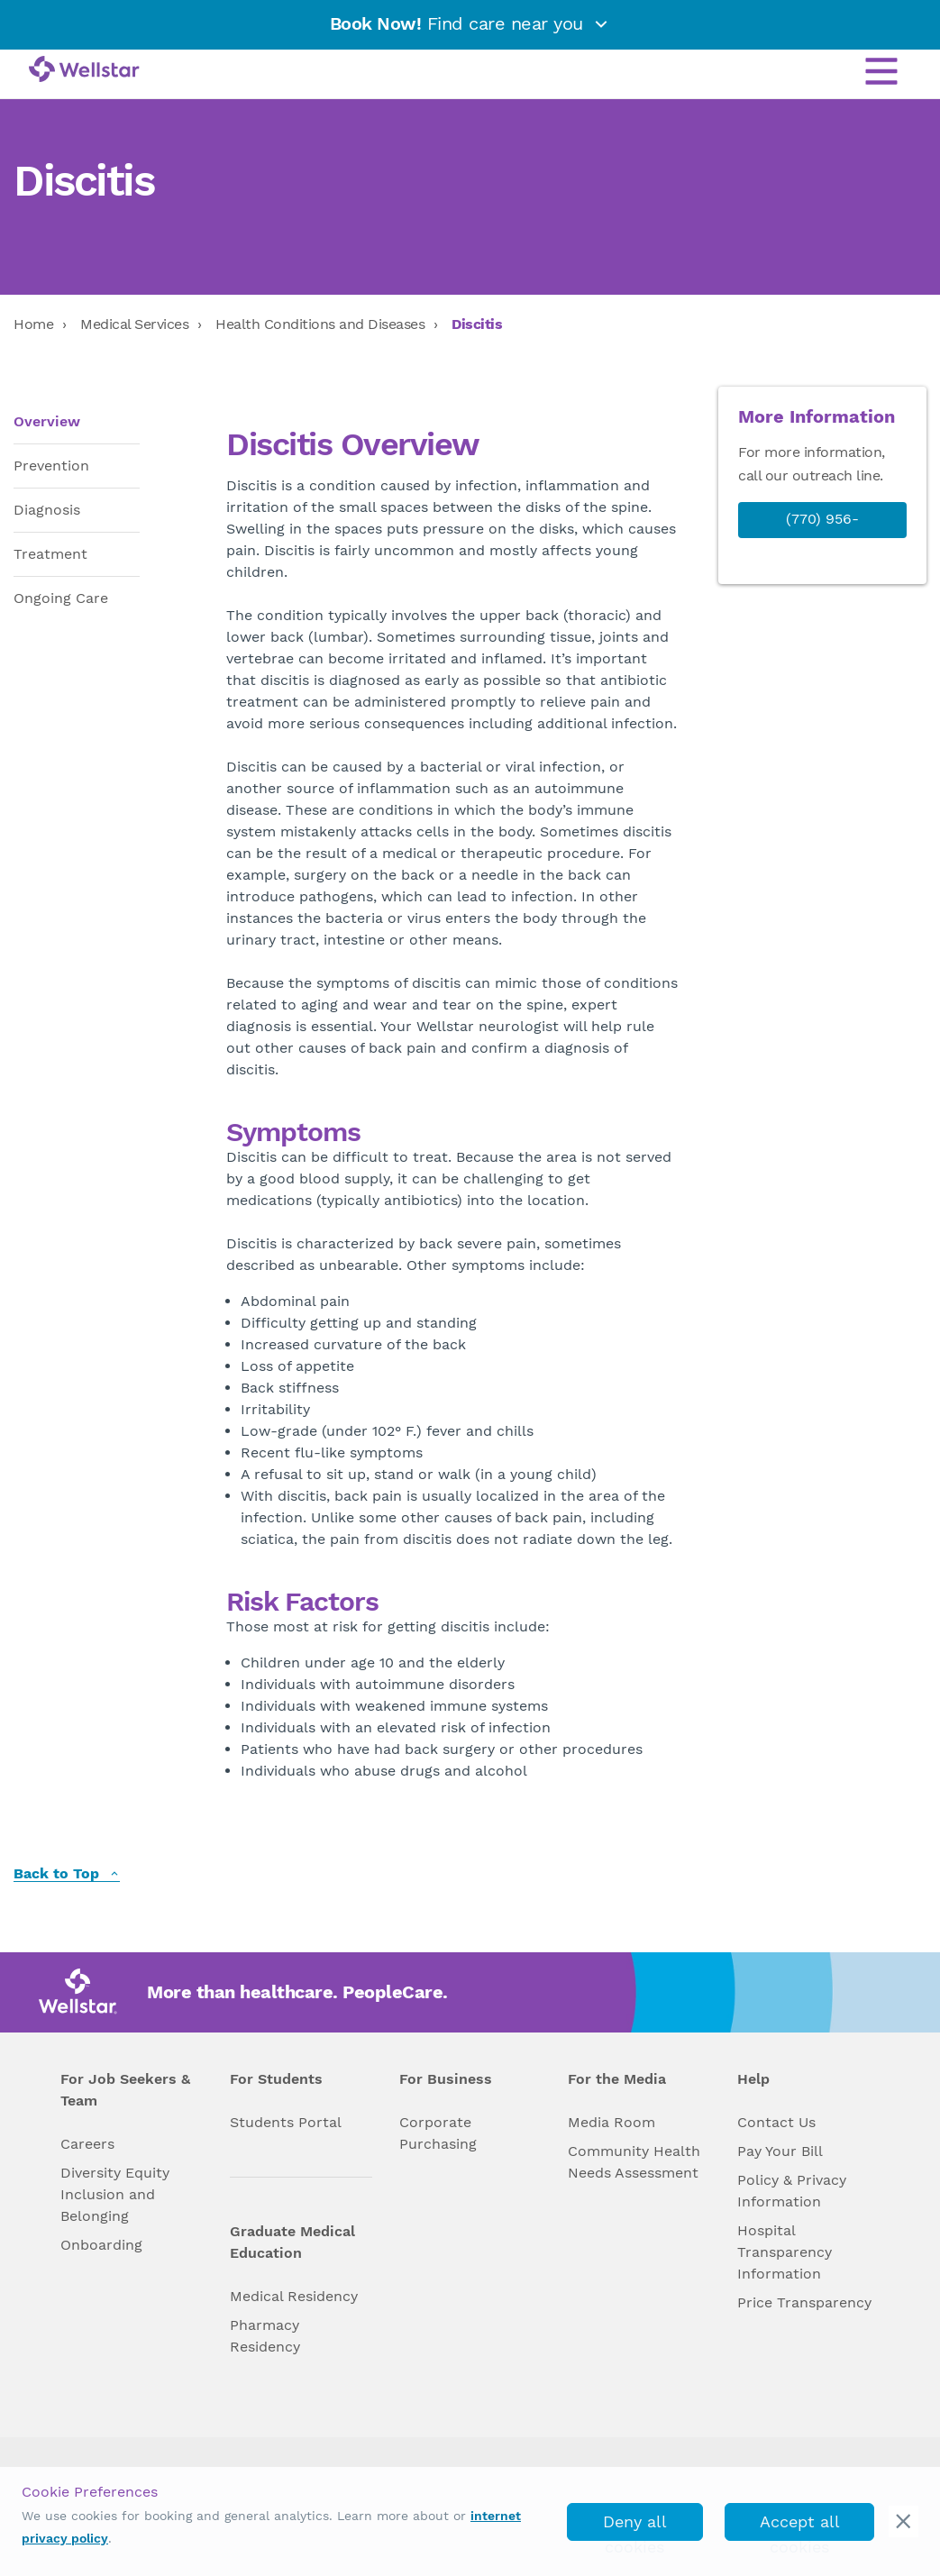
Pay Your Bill (780, 2151)
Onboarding (101, 2244)
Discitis (477, 324)
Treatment (50, 553)
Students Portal (286, 2122)
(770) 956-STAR (822, 536)
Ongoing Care (61, 598)
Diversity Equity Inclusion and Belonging (114, 2194)
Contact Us (776, 2122)
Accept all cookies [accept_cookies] (800, 2526)
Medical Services (134, 324)
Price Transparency (804, 2302)
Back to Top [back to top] (67, 1874)
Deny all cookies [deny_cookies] (635, 2526)
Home (33, 324)
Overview (47, 421)
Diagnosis (47, 509)
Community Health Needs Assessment (634, 2161)
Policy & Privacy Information (791, 2190)
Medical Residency (294, 2296)
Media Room (611, 2122)
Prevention (51, 465)
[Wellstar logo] (84, 70)
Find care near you (470, 23)
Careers (87, 2143)
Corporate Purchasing (438, 2133)
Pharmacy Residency (265, 2335)
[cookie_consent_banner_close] (903, 2521)
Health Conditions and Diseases (319, 324)
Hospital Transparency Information (784, 2252)
